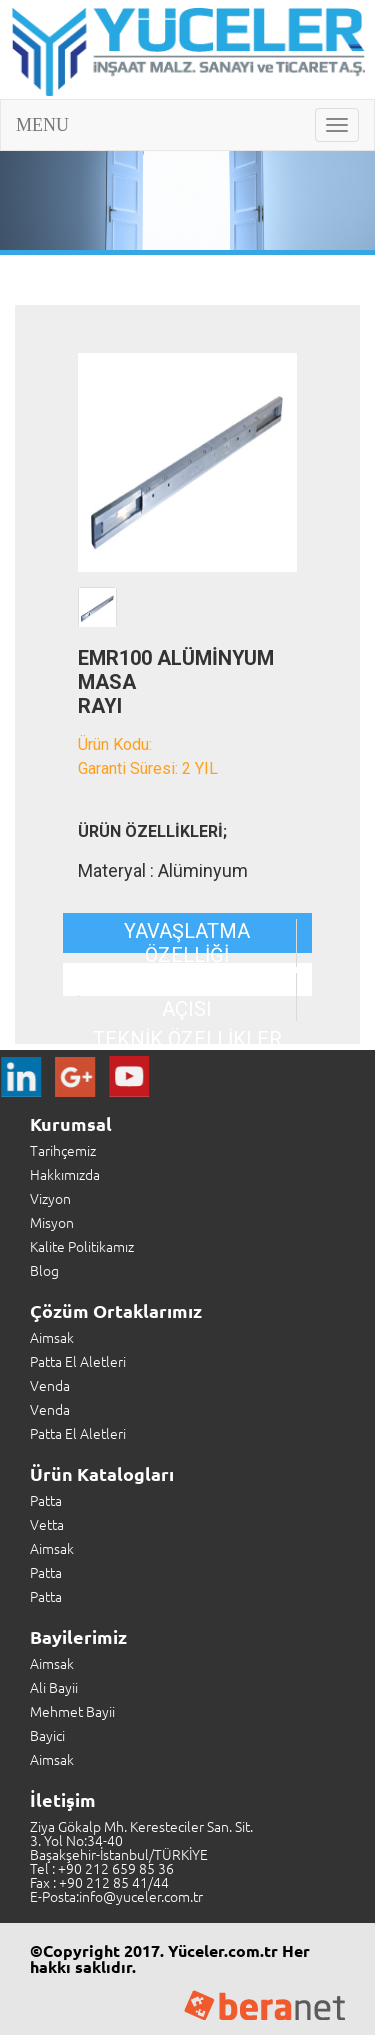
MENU (42, 125)
